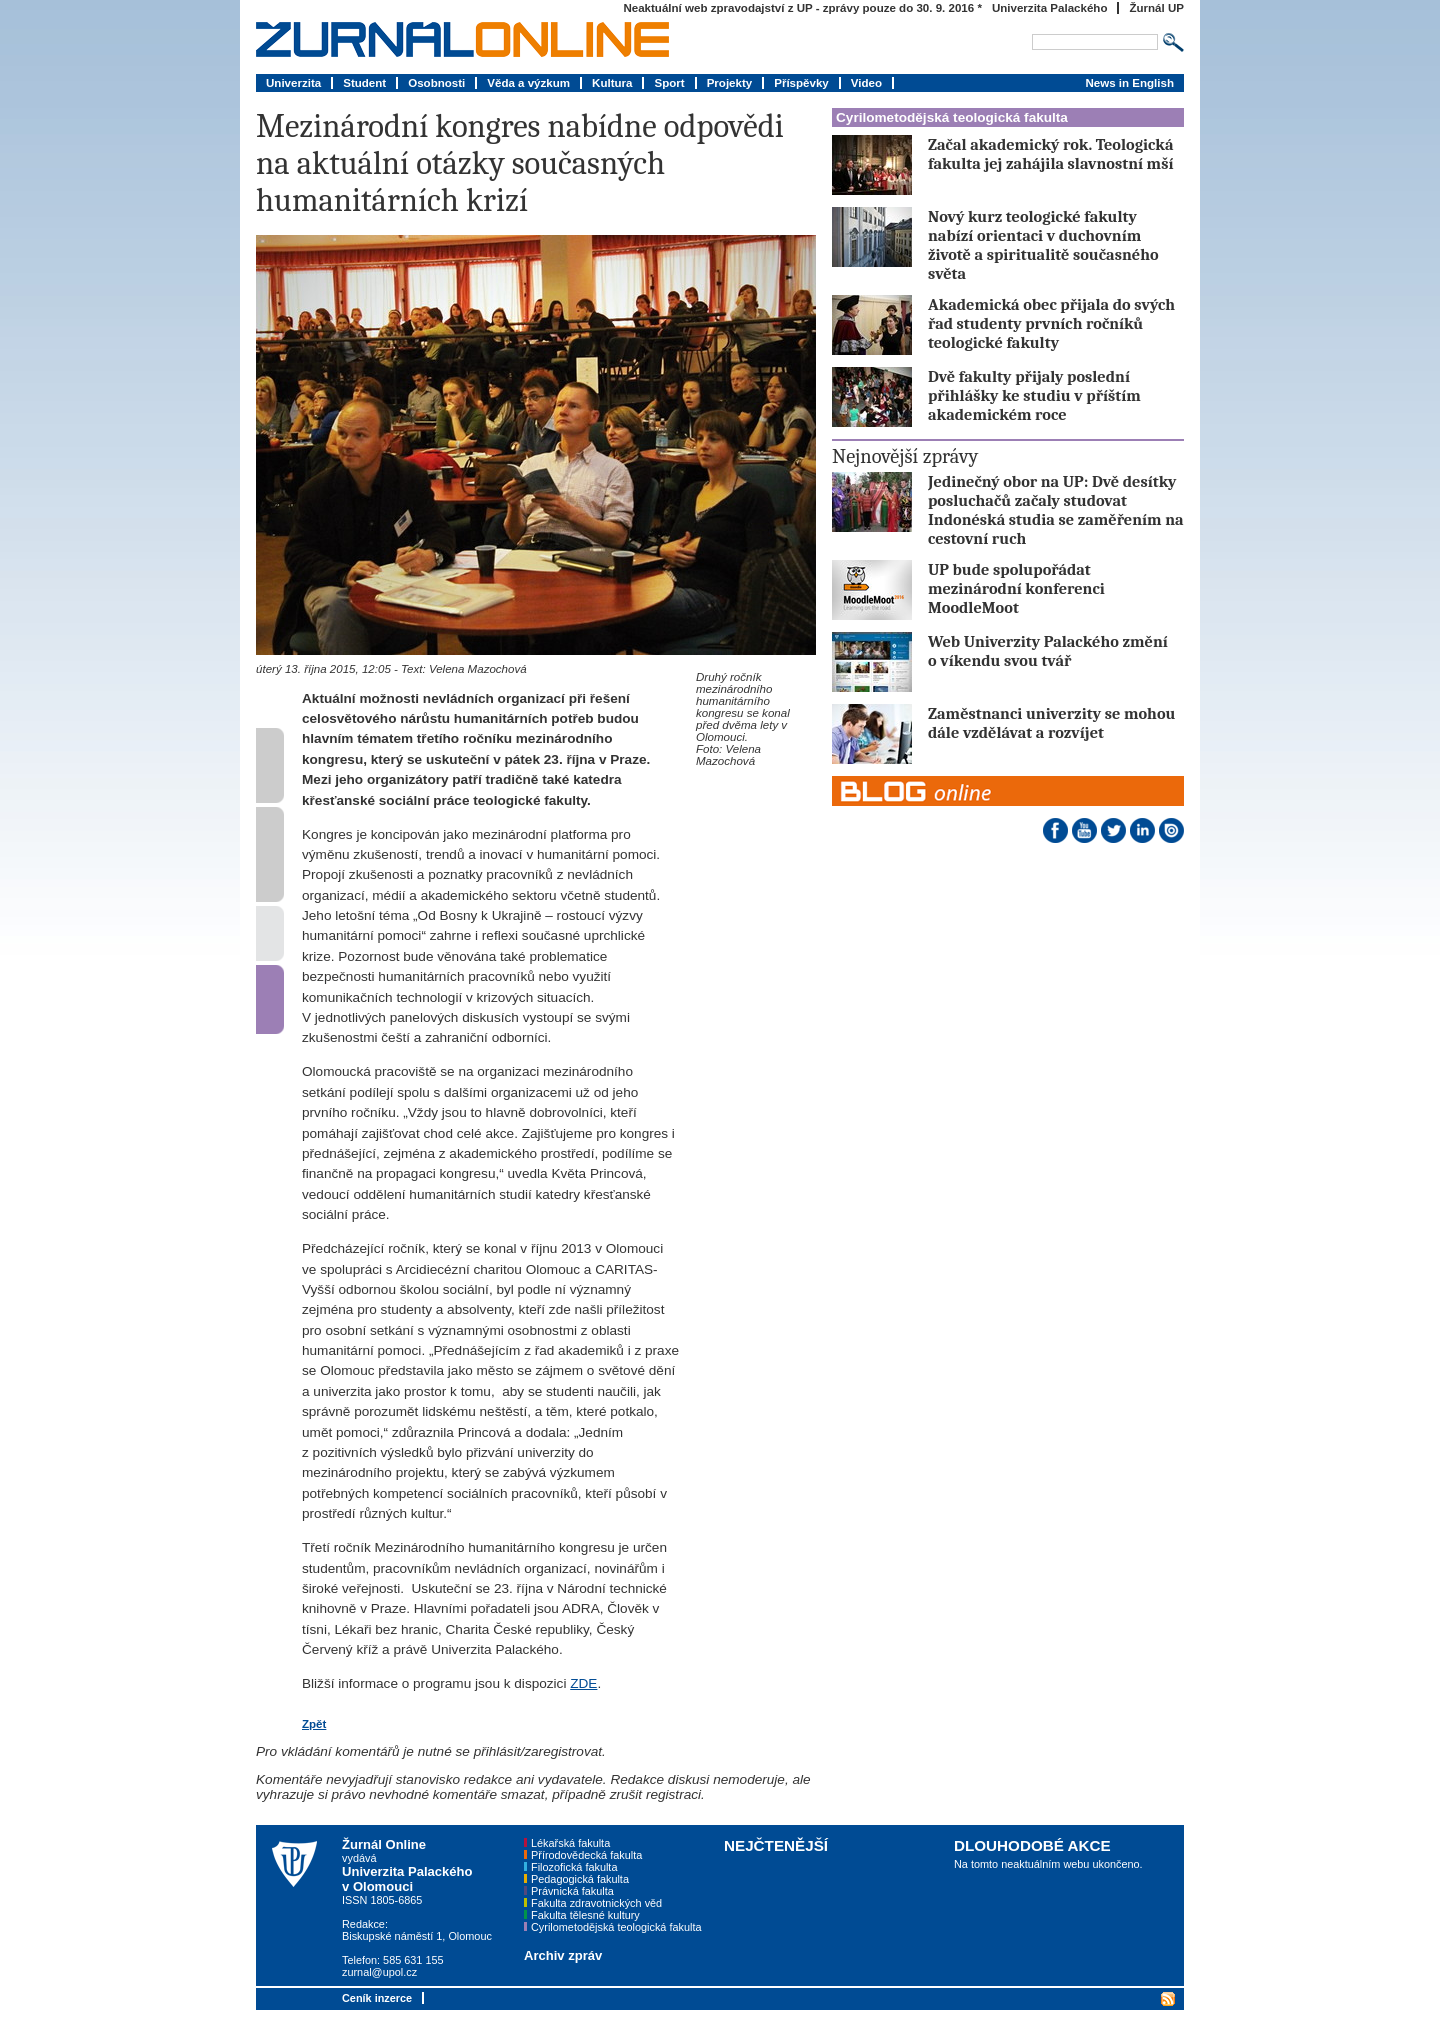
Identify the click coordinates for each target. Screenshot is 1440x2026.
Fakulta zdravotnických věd (596, 1903)
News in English (1129, 83)
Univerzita (293, 83)
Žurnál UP (1156, 8)
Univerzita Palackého (1050, 8)
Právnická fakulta (572, 1891)
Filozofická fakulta (574, 1867)
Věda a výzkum (528, 83)
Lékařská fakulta (570, 1843)
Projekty (730, 83)
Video (866, 83)
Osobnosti (436, 83)
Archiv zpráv (563, 1955)
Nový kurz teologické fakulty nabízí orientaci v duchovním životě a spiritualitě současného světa (1043, 245)
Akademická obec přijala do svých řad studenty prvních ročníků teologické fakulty (1051, 323)
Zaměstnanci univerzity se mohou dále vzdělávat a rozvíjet (1051, 723)
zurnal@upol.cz (379, 1972)
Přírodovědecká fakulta (586, 1855)
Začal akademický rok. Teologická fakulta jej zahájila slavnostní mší (1050, 154)
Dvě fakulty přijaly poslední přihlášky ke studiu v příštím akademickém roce (1034, 395)
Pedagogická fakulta (580, 1879)
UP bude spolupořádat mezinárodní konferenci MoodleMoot (1016, 588)
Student (364, 83)
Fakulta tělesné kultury (585, 1915)
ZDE (583, 1683)
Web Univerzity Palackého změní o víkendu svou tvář (1048, 651)
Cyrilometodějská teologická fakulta (952, 117)
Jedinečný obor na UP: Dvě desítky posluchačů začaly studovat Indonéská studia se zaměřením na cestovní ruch (1056, 510)
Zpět (314, 1724)
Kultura (612, 83)
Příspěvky (801, 83)
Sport (669, 83)
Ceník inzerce (377, 1998)
